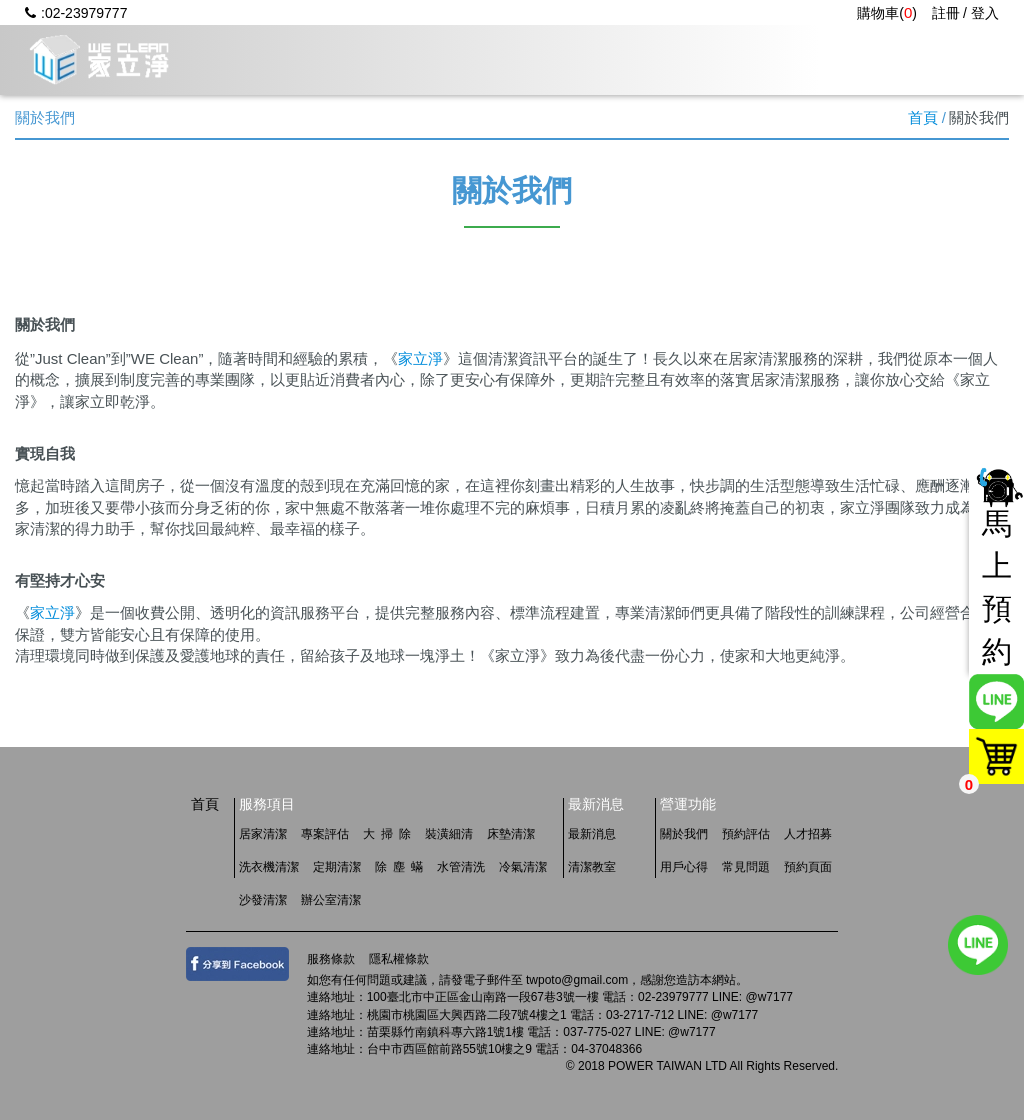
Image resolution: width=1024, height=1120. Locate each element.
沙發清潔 (263, 900)
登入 (985, 13)
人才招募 (934, 59)
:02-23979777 (76, 13)
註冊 (946, 13)
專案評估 (325, 834)
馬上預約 (997, 588)
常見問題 (814, 59)
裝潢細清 (449, 834)
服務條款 (331, 959)
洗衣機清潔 (269, 867)
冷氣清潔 (523, 867)
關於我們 (334, 59)
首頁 (923, 117)
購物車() (887, 13)
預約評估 (746, 834)
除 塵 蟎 (399, 867)
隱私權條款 (399, 959)
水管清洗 (461, 867)
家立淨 (420, 358)
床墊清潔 (511, 834)
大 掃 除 (387, 834)
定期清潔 (337, 867)
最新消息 (574, 59)
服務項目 (454, 59)
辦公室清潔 (331, 900)
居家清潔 (263, 834)
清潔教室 (592, 867)
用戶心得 (694, 59)
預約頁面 (808, 867)
